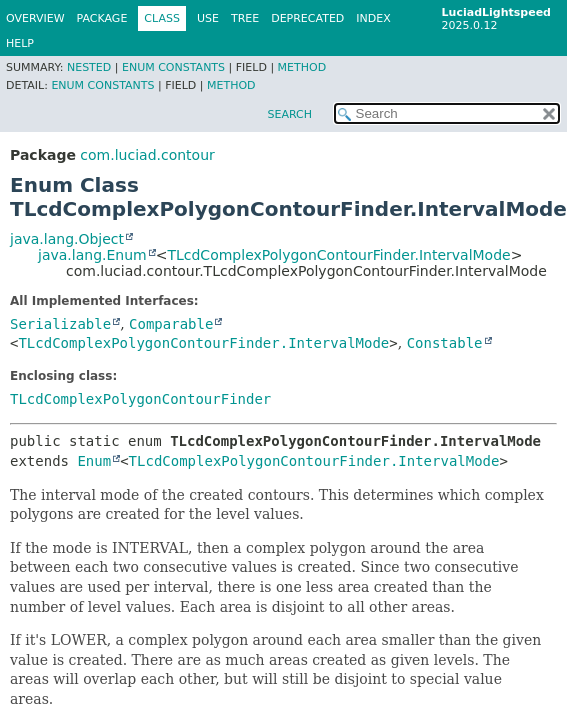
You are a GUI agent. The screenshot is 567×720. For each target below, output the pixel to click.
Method (302, 67)
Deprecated (307, 18)
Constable (445, 343)
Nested (89, 67)
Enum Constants (173, 67)
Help (20, 43)
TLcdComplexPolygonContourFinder (140, 399)
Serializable (60, 324)
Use (208, 18)
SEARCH (289, 114)
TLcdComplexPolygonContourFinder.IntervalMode (338, 255)
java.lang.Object (67, 239)
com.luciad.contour (147, 155)
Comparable (171, 324)
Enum (94, 461)
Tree (245, 18)
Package (102, 18)
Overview (35, 18)
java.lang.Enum (92, 255)
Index (373, 18)
